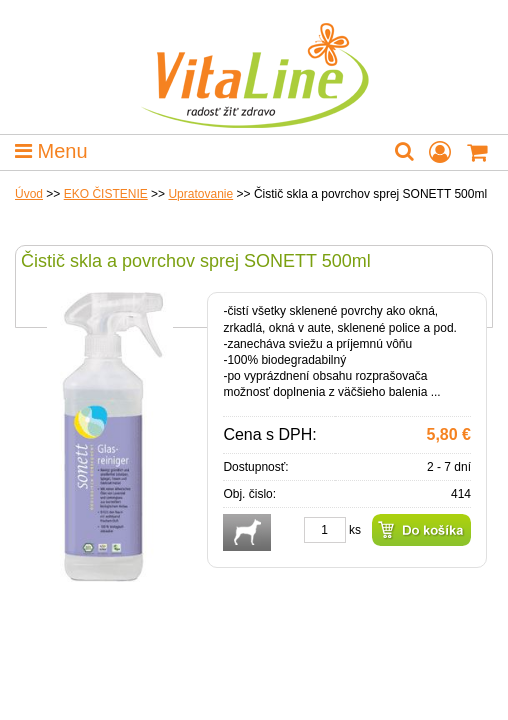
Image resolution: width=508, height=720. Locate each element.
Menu (51, 151)
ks (355, 530)
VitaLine (254, 64)
